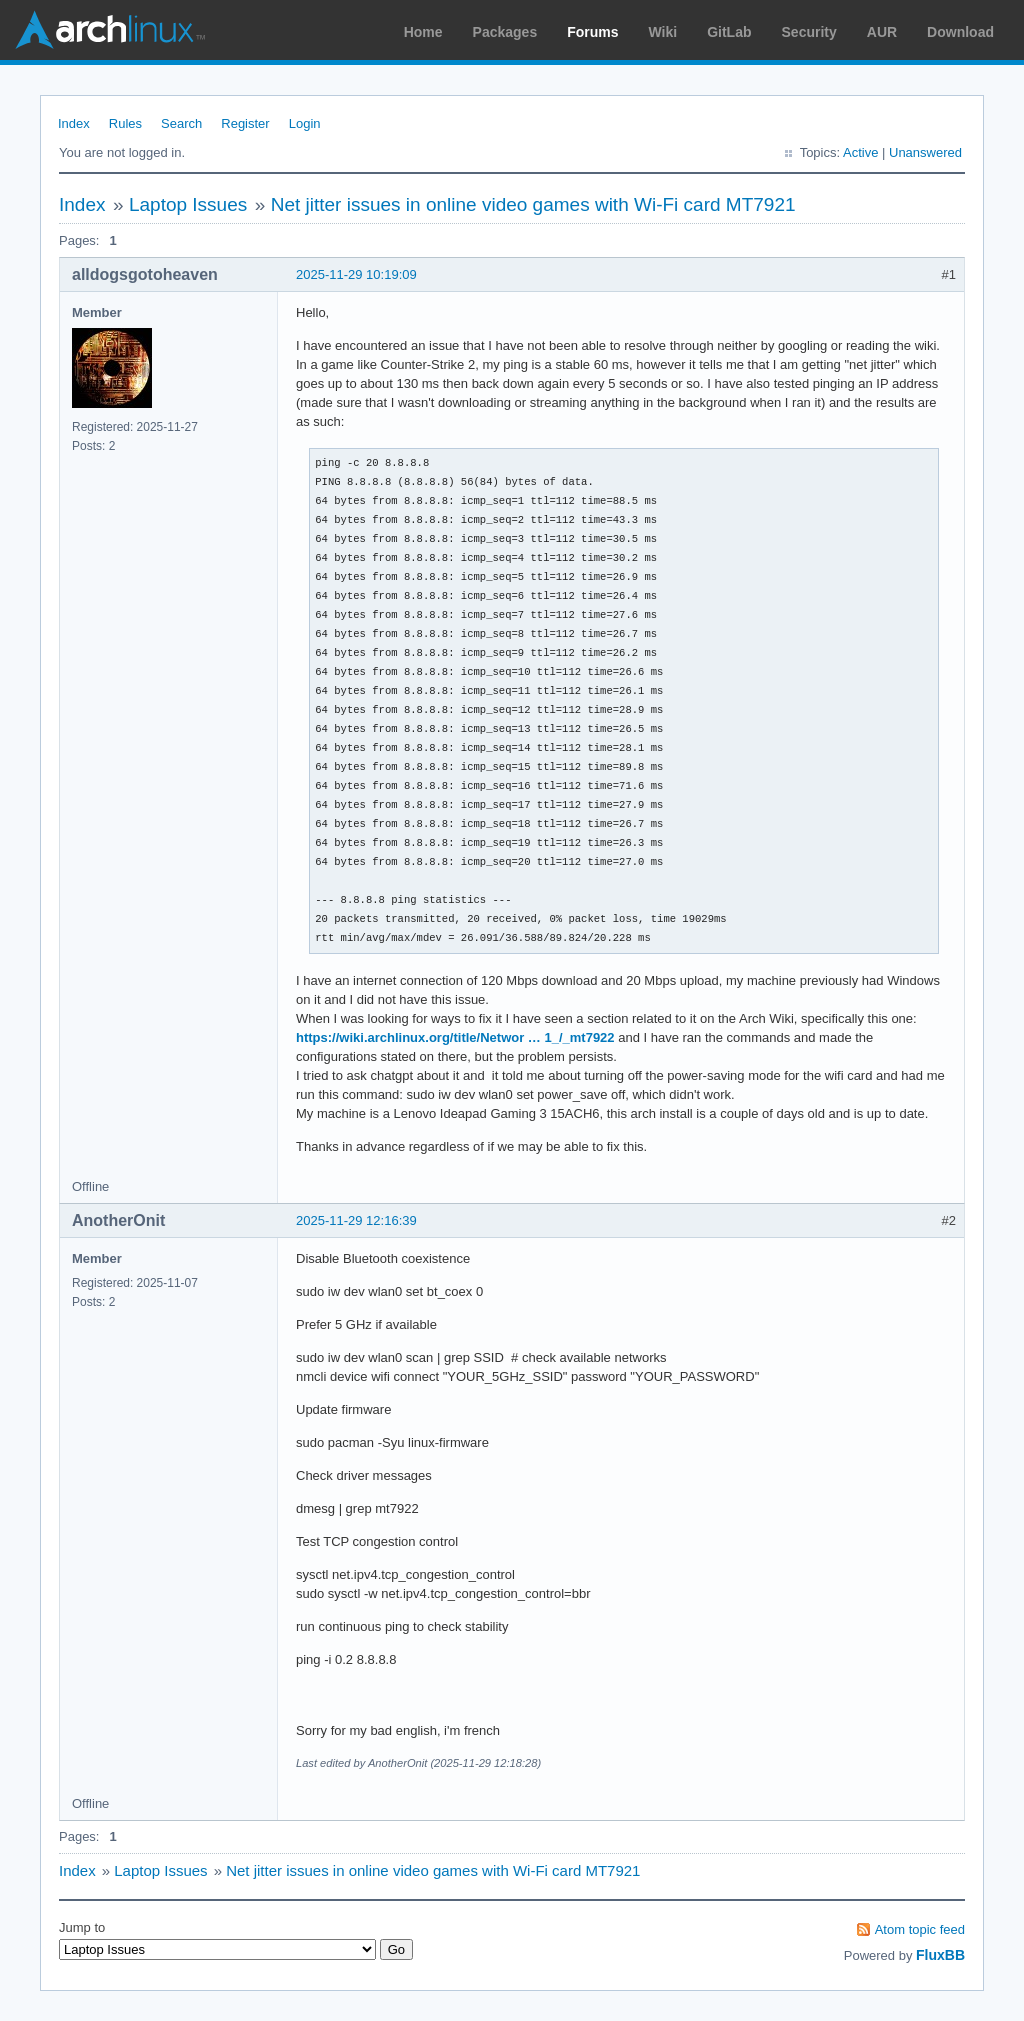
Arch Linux (110, 30)
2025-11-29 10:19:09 (356, 274)
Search (181, 123)
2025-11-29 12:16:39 (356, 1220)
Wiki (663, 32)
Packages (505, 32)
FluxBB (940, 1955)
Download (960, 32)
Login (305, 123)
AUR (882, 32)
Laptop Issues (188, 204)
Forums (592, 32)
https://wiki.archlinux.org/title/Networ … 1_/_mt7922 (455, 1037)
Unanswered (925, 152)
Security (809, 32)
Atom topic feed (920, 1929)
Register (245, 123)
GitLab (729, 32)
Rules (125, 123)
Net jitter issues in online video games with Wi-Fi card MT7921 (533, 204)
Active (860, 152)
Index (74, 123)
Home (423, 32)
